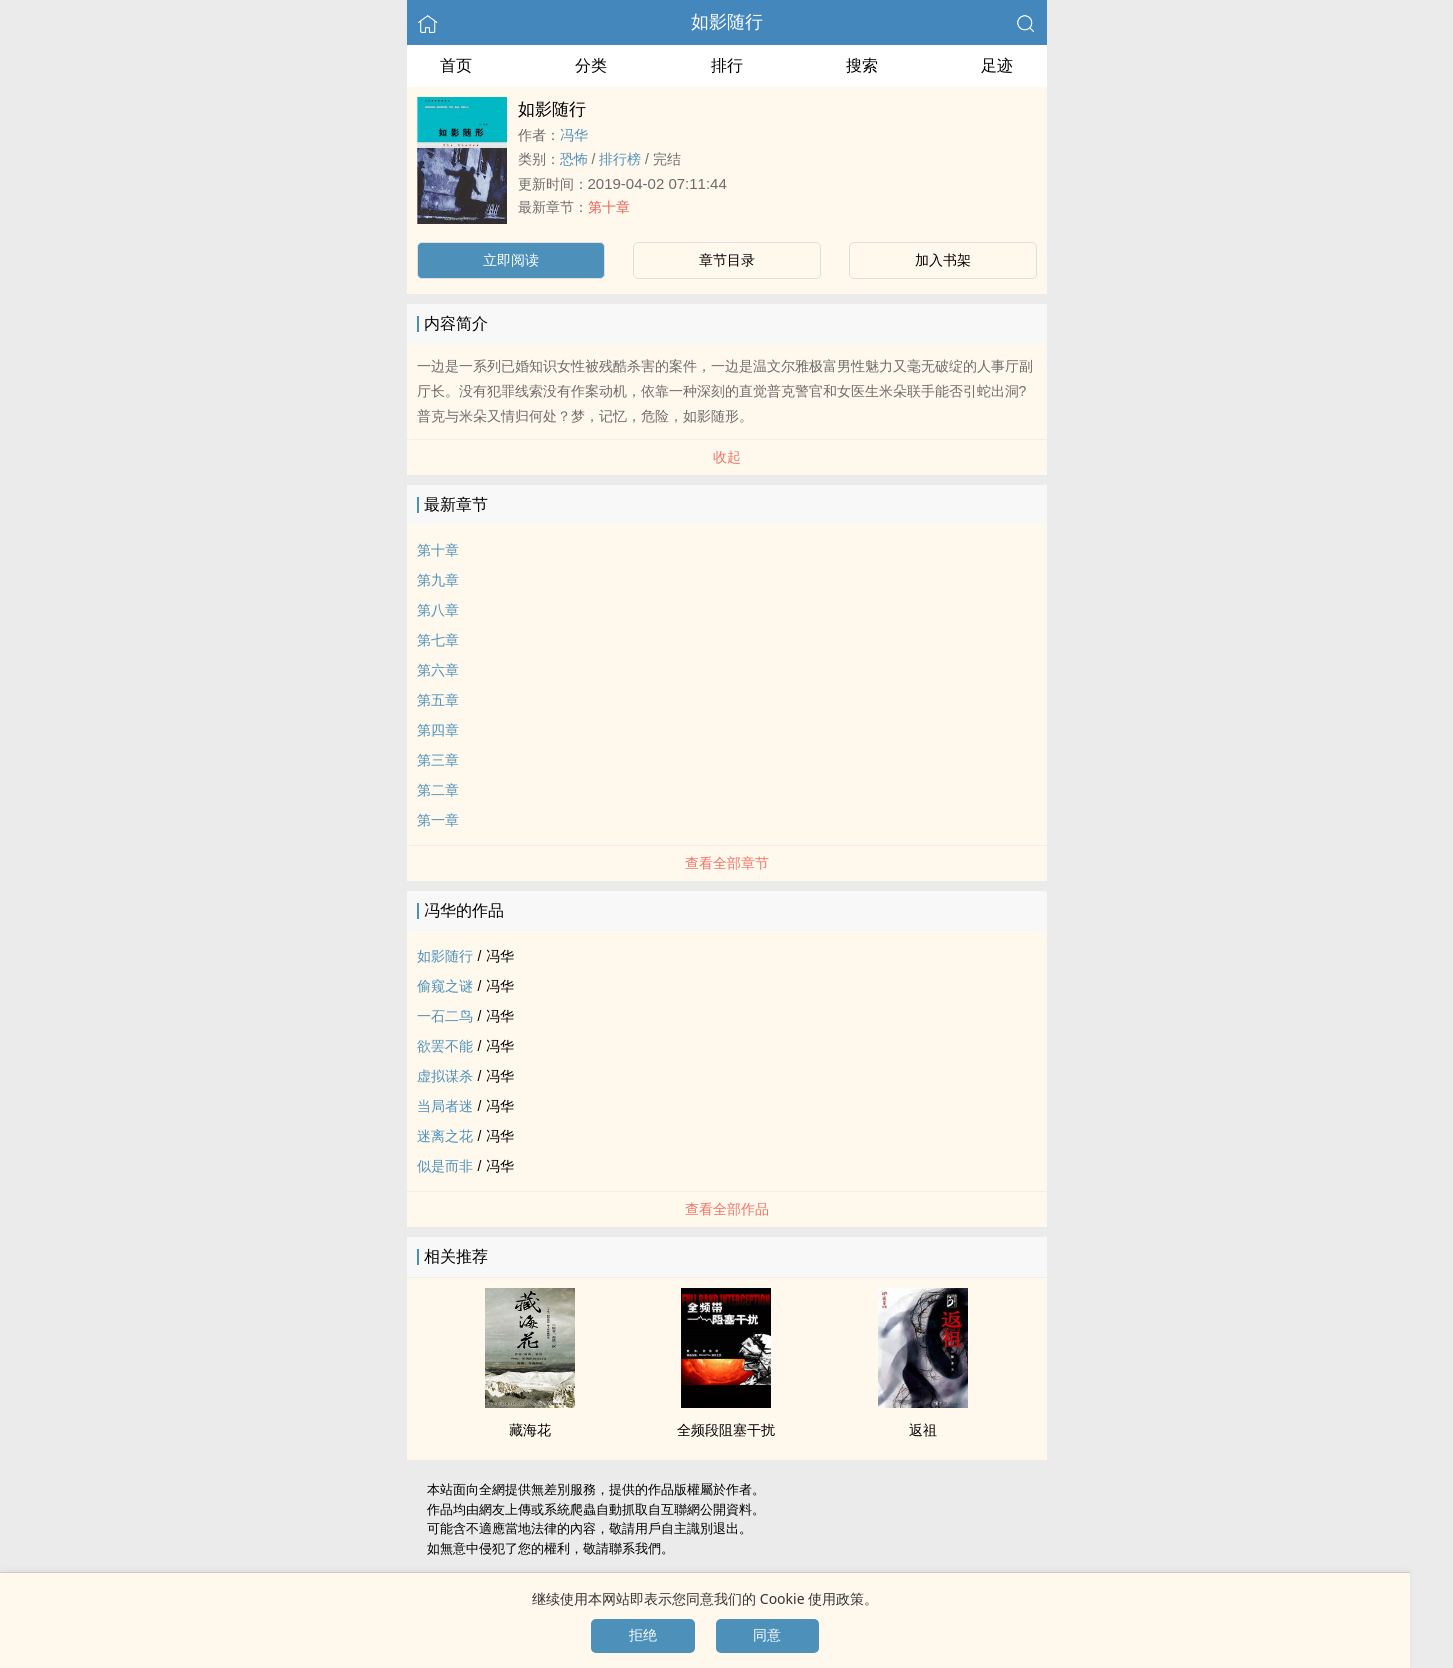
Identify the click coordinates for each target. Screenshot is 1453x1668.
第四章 (438, 730)
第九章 (438, 580)
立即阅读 (511, 260)
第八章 (438, 610)
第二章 (438, 790)
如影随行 (727, 22)
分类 (591, 65)
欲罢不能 (445, 1046)
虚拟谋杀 (445, 1076)
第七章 (438, 640)
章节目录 (727, 260)
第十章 (609, 207)
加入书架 (943, 260)
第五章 (438, 700)
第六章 (438, 670)
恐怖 (574, 159)
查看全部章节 (727, 863)
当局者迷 (445, 1106)
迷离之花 (445, 1136)
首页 (456, 65)
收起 (727, 457)
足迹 (997, 65)
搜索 (862, 65)
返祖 (923, 1430)
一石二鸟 (445, 1016)
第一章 (438, 820)
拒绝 (643, 1635)
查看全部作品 (727, 1209)
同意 (767, 1635)
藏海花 (530, 1430)
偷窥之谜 (445, 986)
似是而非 (445, 1166)
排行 (727, 65)
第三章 (438, 760)
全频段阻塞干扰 (726, 1430)
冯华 (574, 135)
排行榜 (620, 159)
